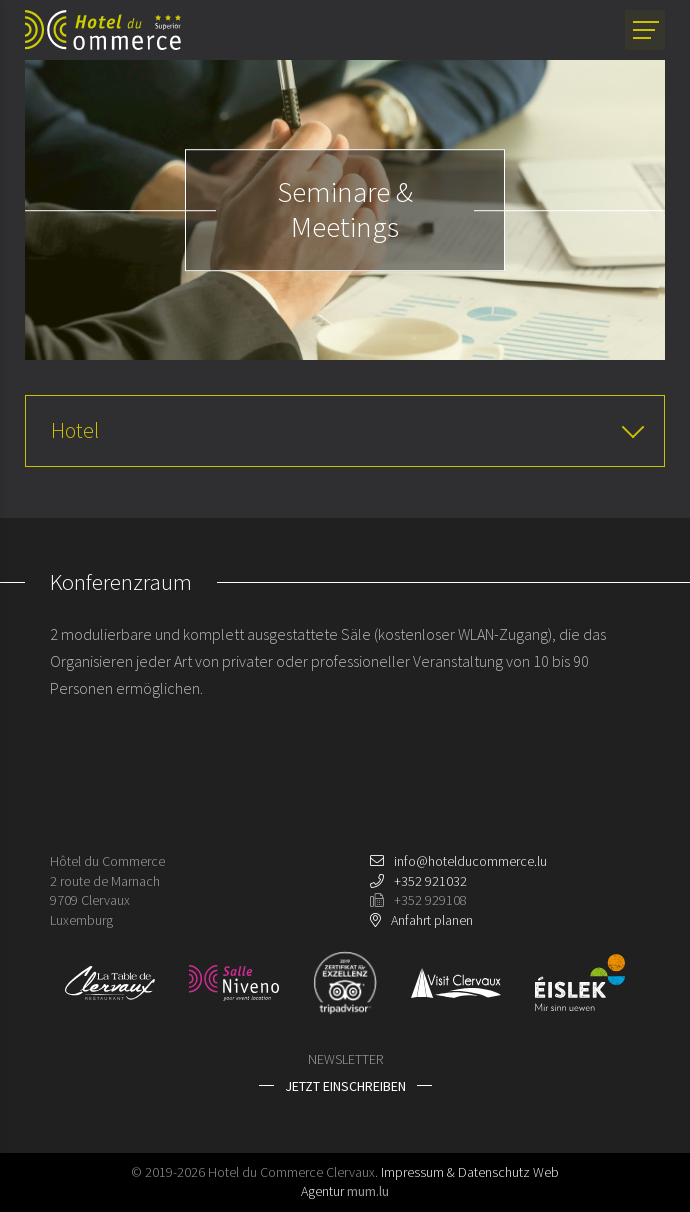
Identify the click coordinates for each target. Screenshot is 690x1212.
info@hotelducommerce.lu (470, 861)
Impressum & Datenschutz (455, 1172)
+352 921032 (430, 881)
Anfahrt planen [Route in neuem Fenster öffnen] (432, 920)
